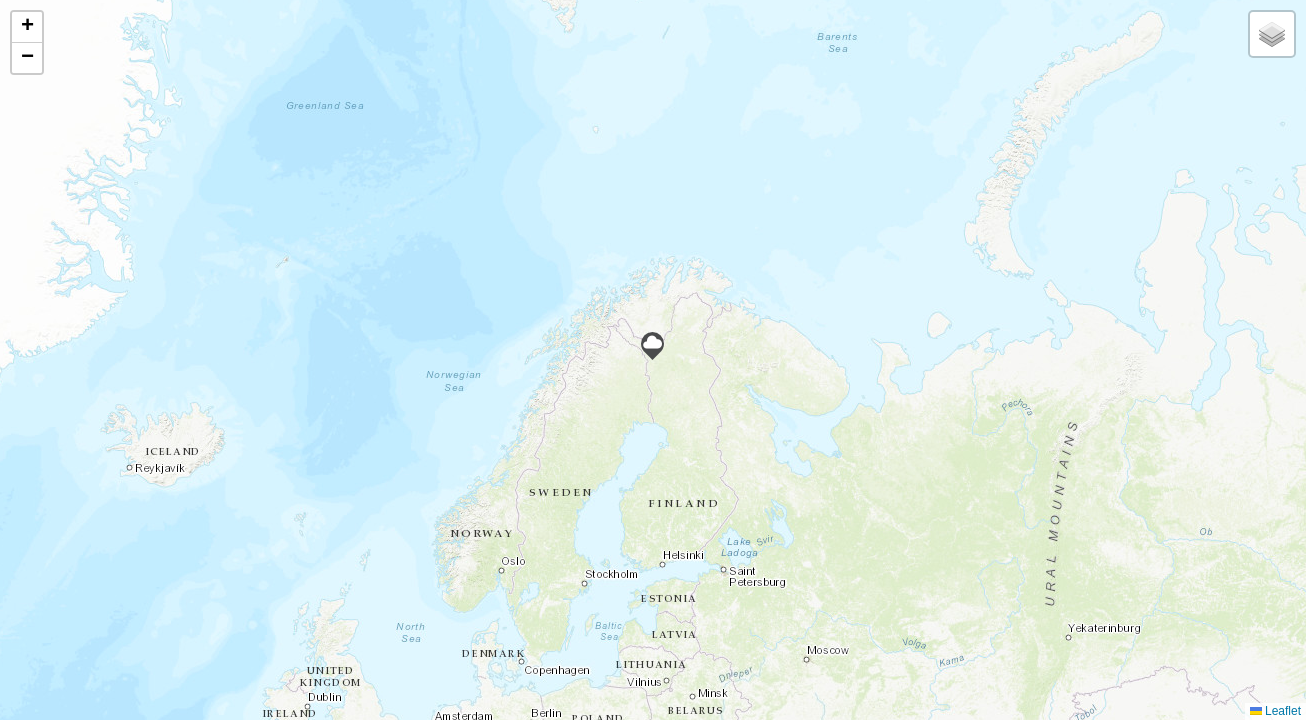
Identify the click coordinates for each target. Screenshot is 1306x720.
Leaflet (1275, 711)
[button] (652, 346)
